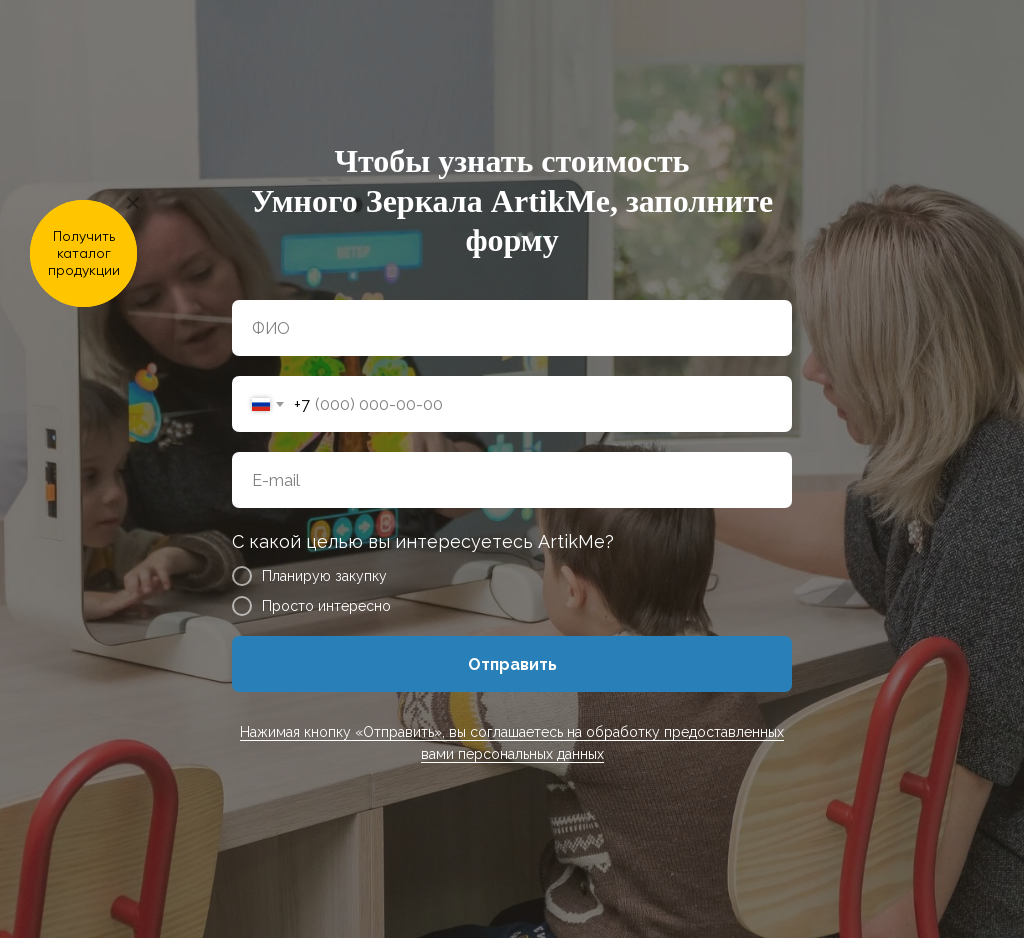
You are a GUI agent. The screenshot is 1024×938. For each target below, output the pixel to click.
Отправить (512, 664)
